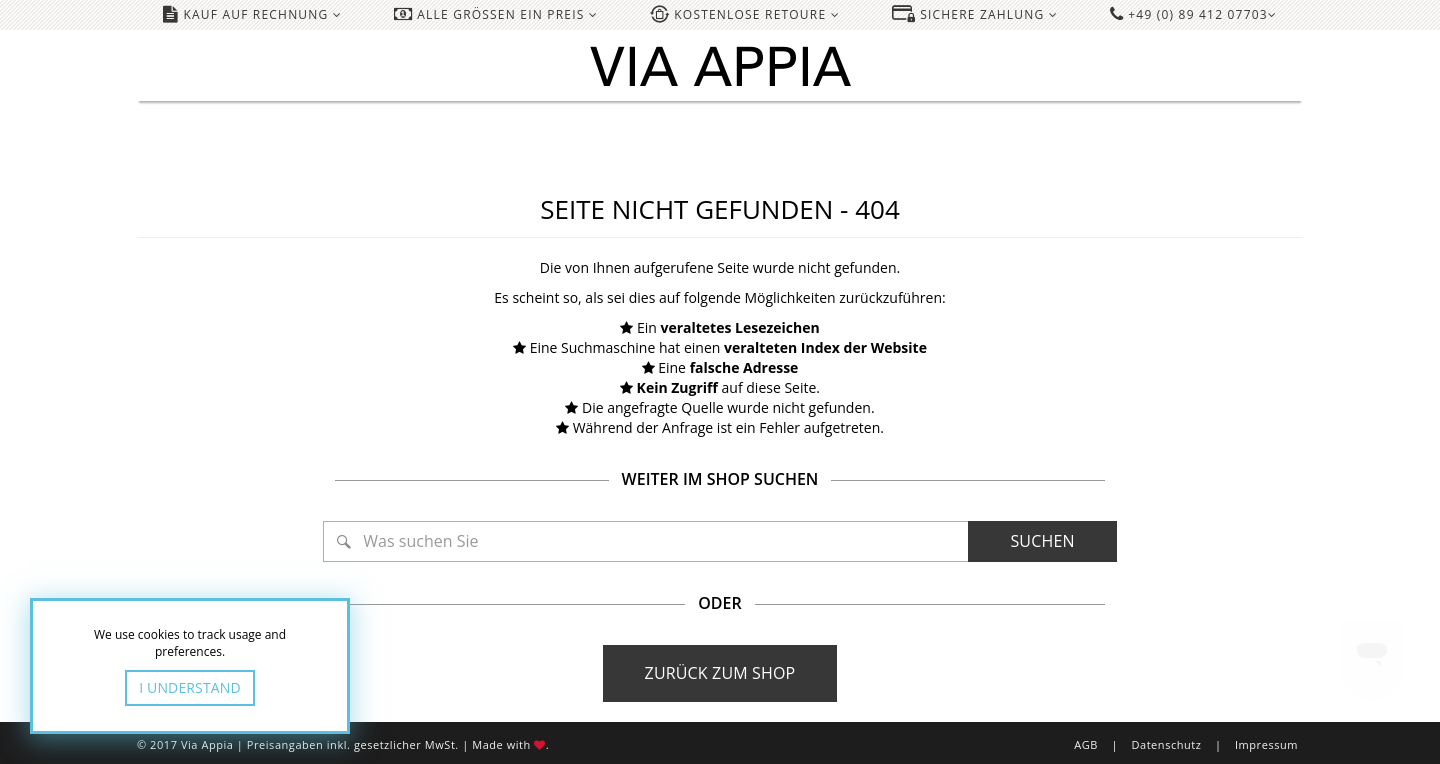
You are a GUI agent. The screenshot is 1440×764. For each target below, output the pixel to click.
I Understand (190, 687)
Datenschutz (1166, 744)
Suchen (1042, 541)
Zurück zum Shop (720, 673)
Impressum (1266, 744)
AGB (1086, 744)
